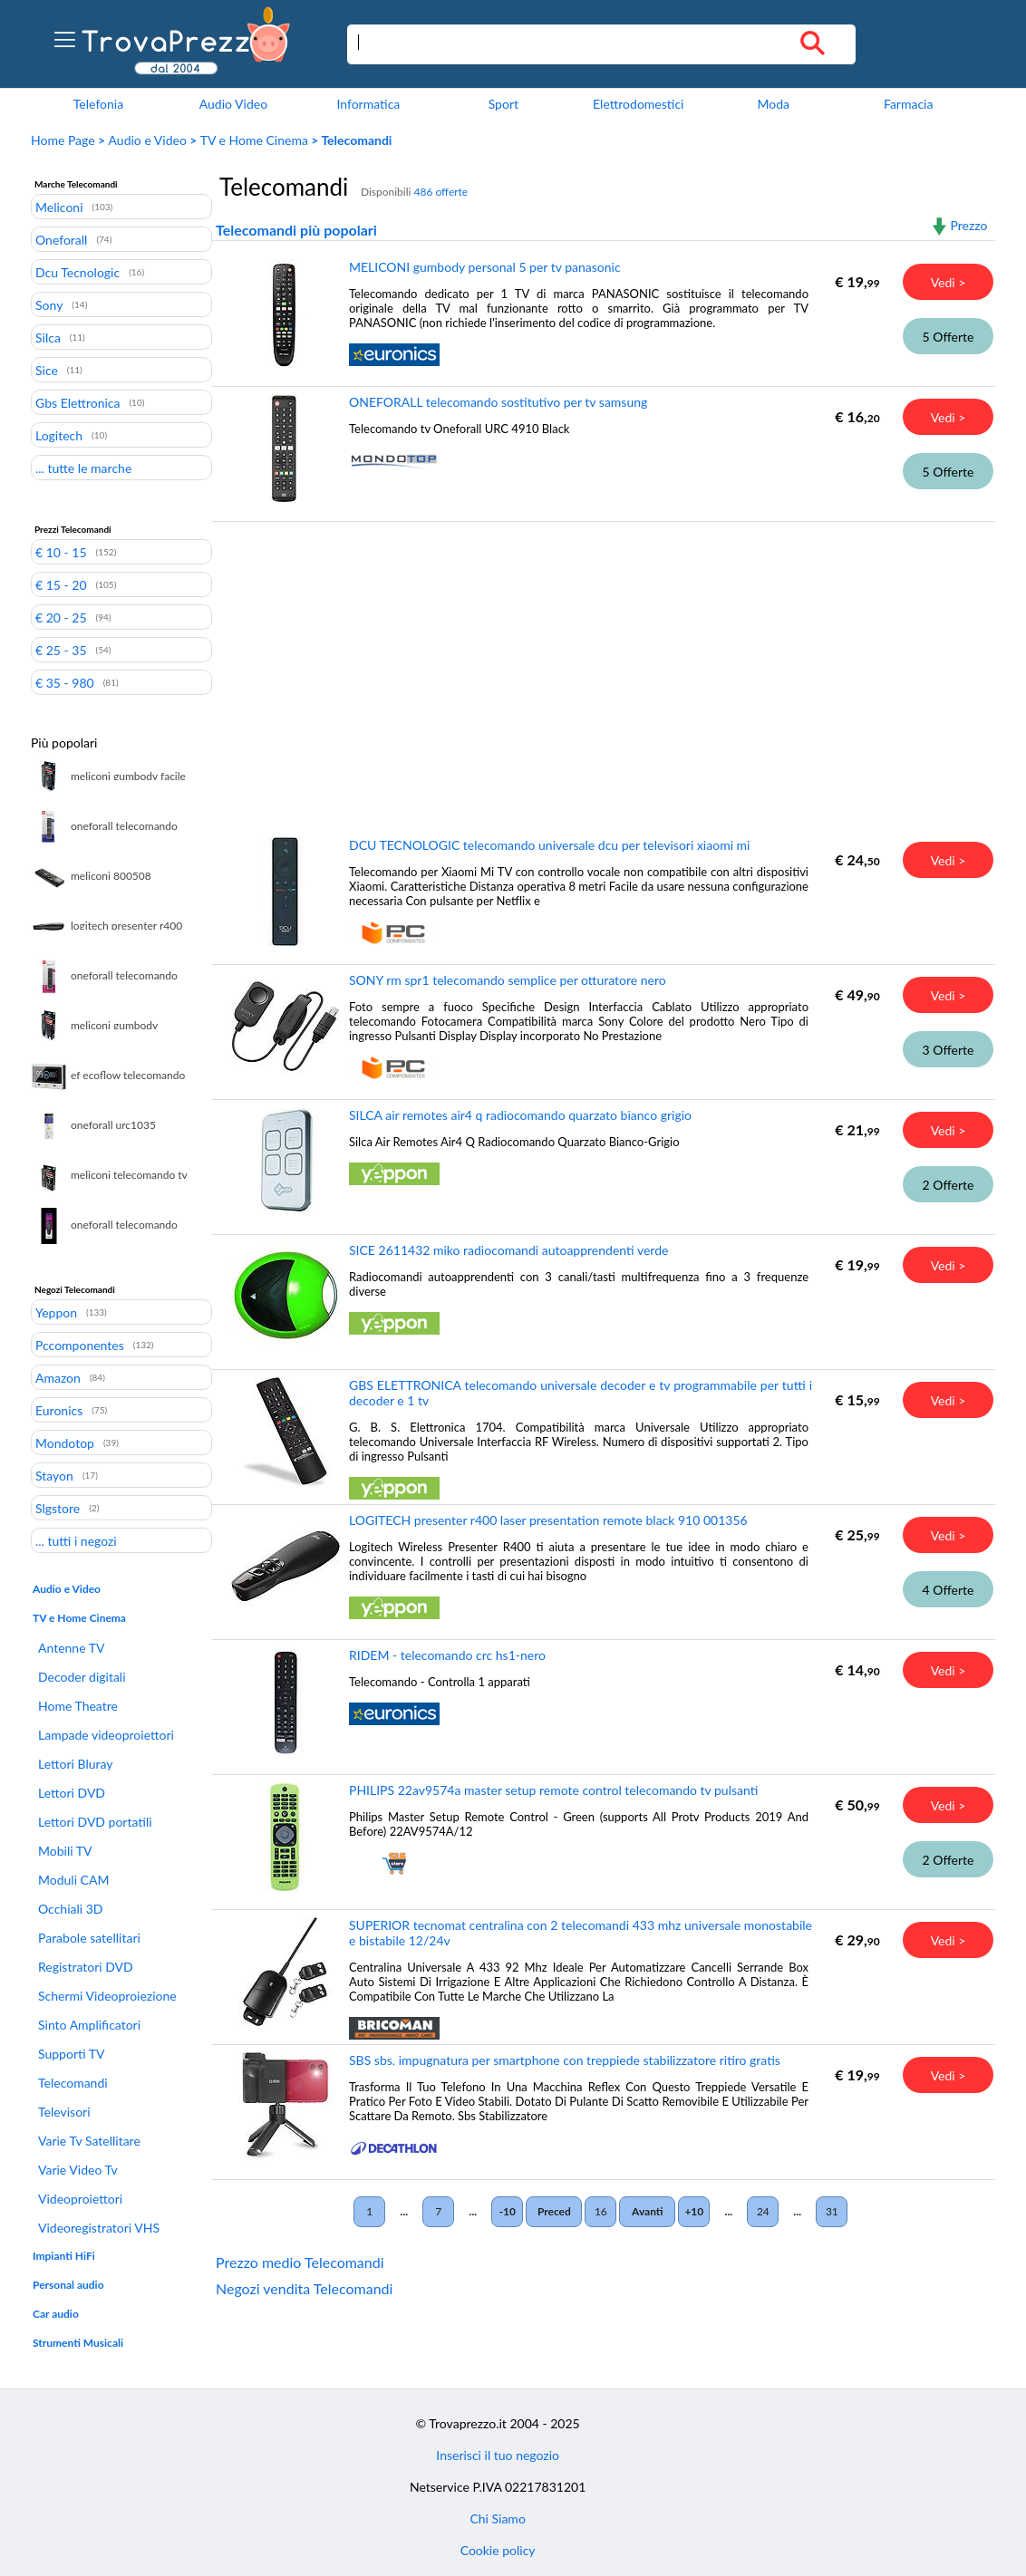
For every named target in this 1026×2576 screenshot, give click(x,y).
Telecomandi (73, 2082)
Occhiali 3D (70, 1908)
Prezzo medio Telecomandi (300, 2262)
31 (832, 2211)
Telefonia (98, 103)
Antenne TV (71, 1647)
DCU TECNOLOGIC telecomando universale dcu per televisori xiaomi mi (549, 845)
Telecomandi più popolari (296, 229)
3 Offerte (948, 1049)
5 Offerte (948, 336)
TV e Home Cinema (254, 140)
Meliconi (59, 206)
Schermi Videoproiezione (107, 1995)
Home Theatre (78, 1705)
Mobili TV (65, 1850)
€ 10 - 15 (61, 552)
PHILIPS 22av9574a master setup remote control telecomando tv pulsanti (553, 1790)
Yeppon (56, 1312)
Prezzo (968, 225)
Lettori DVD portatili (95, 1821)
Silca (48, 337)
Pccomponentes (79, 1344)
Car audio (56, 2313)
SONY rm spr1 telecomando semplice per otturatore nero (507, 980)
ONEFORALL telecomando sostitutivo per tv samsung (498, 402)
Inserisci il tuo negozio (497, 2455)
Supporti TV (71, 2053)
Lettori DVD (71, 1792)
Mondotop (64, 1442)
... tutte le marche (83, 467)
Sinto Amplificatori (89, 2024)
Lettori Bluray (75, 1763)
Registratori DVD (85, 1966)
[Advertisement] (599, 666)
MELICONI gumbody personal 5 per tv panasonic (485, 267)
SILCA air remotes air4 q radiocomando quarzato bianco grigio (520, 1115)
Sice (46, 369)
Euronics (58, 1410)
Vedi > (948, 282)
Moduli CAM (73, 1879)
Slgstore (57, 1507)
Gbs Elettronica (77, 402)
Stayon (54, 1475)
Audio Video (233, 103)
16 (601, 2211)
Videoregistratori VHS (99, 2227)
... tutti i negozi (76, 1540)
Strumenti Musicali (78, 2342)
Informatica (368, 103)
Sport (503, 103)
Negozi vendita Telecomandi (304, 2288)
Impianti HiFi (64, 2255)
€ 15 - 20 (61, 584)
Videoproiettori (80, 2198)
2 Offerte (948, 1184)
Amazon (58, 1377)
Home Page (63, 140)
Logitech (58, 435)
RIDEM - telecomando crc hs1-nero (447, 1655)
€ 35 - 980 (64, 682)
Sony (49, 304)
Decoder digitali (82, 1676)
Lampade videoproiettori (106, 1734)
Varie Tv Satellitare (89, 2140)
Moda (773, 103)
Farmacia (908, 103)
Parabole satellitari (89, 1937)
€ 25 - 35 (61, 649)
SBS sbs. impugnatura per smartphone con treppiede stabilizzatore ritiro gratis (564, 2060)
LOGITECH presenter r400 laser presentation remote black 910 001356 (548, 1520)
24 (763, 2211)
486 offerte (440, 191)
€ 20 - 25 (61, 617)
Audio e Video (148, 140)
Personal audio (68, 2284)
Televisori (64, 2111)
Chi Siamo (497, 2518)
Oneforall (61, 239)
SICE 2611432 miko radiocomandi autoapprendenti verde (508, 1250)
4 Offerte (948, 1589)
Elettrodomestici (638, 103)
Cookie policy (498, 2550)
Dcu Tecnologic (77, 272)
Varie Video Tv (78, 2169)
